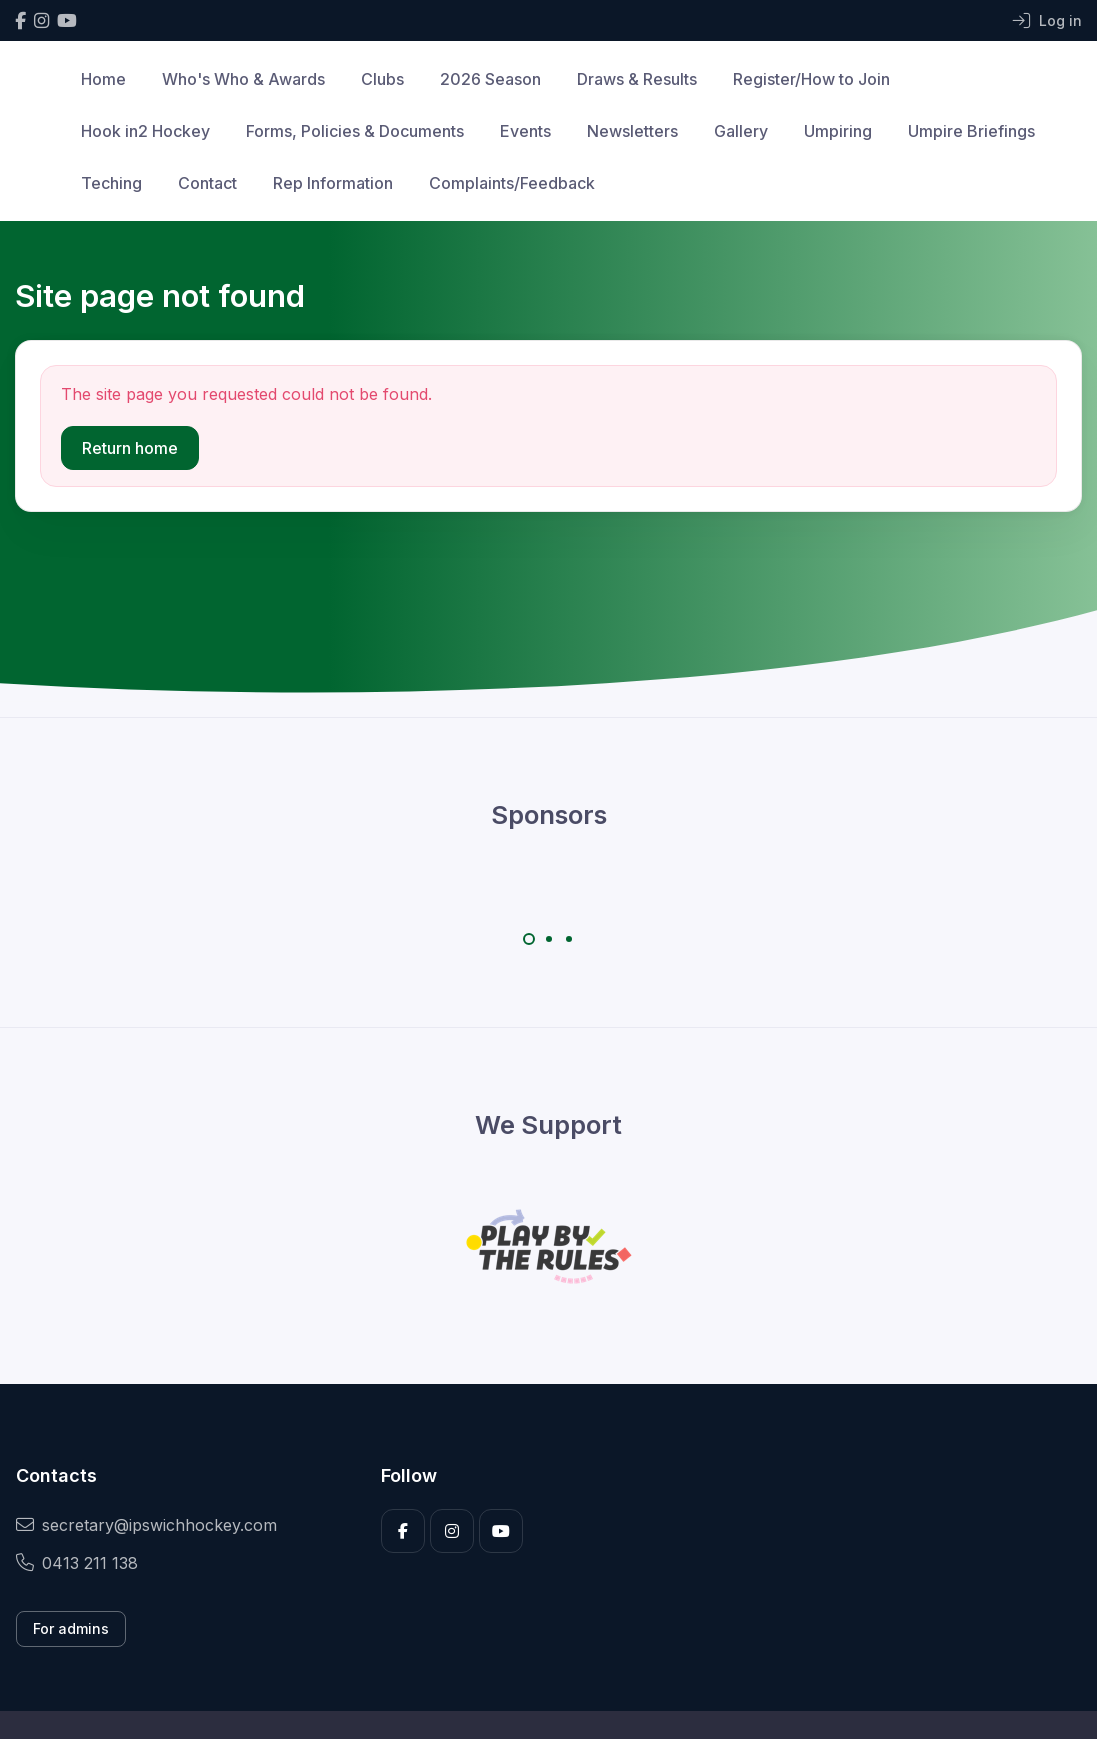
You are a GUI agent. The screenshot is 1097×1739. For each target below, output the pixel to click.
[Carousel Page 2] (549, 939)
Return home (130, 448)
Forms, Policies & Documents (355, 131)
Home (103, 79)
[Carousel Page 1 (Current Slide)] (529, 939)
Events (525, 131)
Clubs (382, 79)
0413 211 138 (77, 1563)
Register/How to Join (811, 79)
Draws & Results (637, 79)
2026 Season (490, 79)
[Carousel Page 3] (569, 939)
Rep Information (333, 183)
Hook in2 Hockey (145, 131)
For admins (71, 1628)
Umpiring (838, 131)
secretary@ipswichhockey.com (146, 1525)
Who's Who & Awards (243, 79)
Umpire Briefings (971, 131)
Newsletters (632, 131)
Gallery (741, 131)
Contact (207, 183)
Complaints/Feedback (512, 183)
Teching (111, 183)
